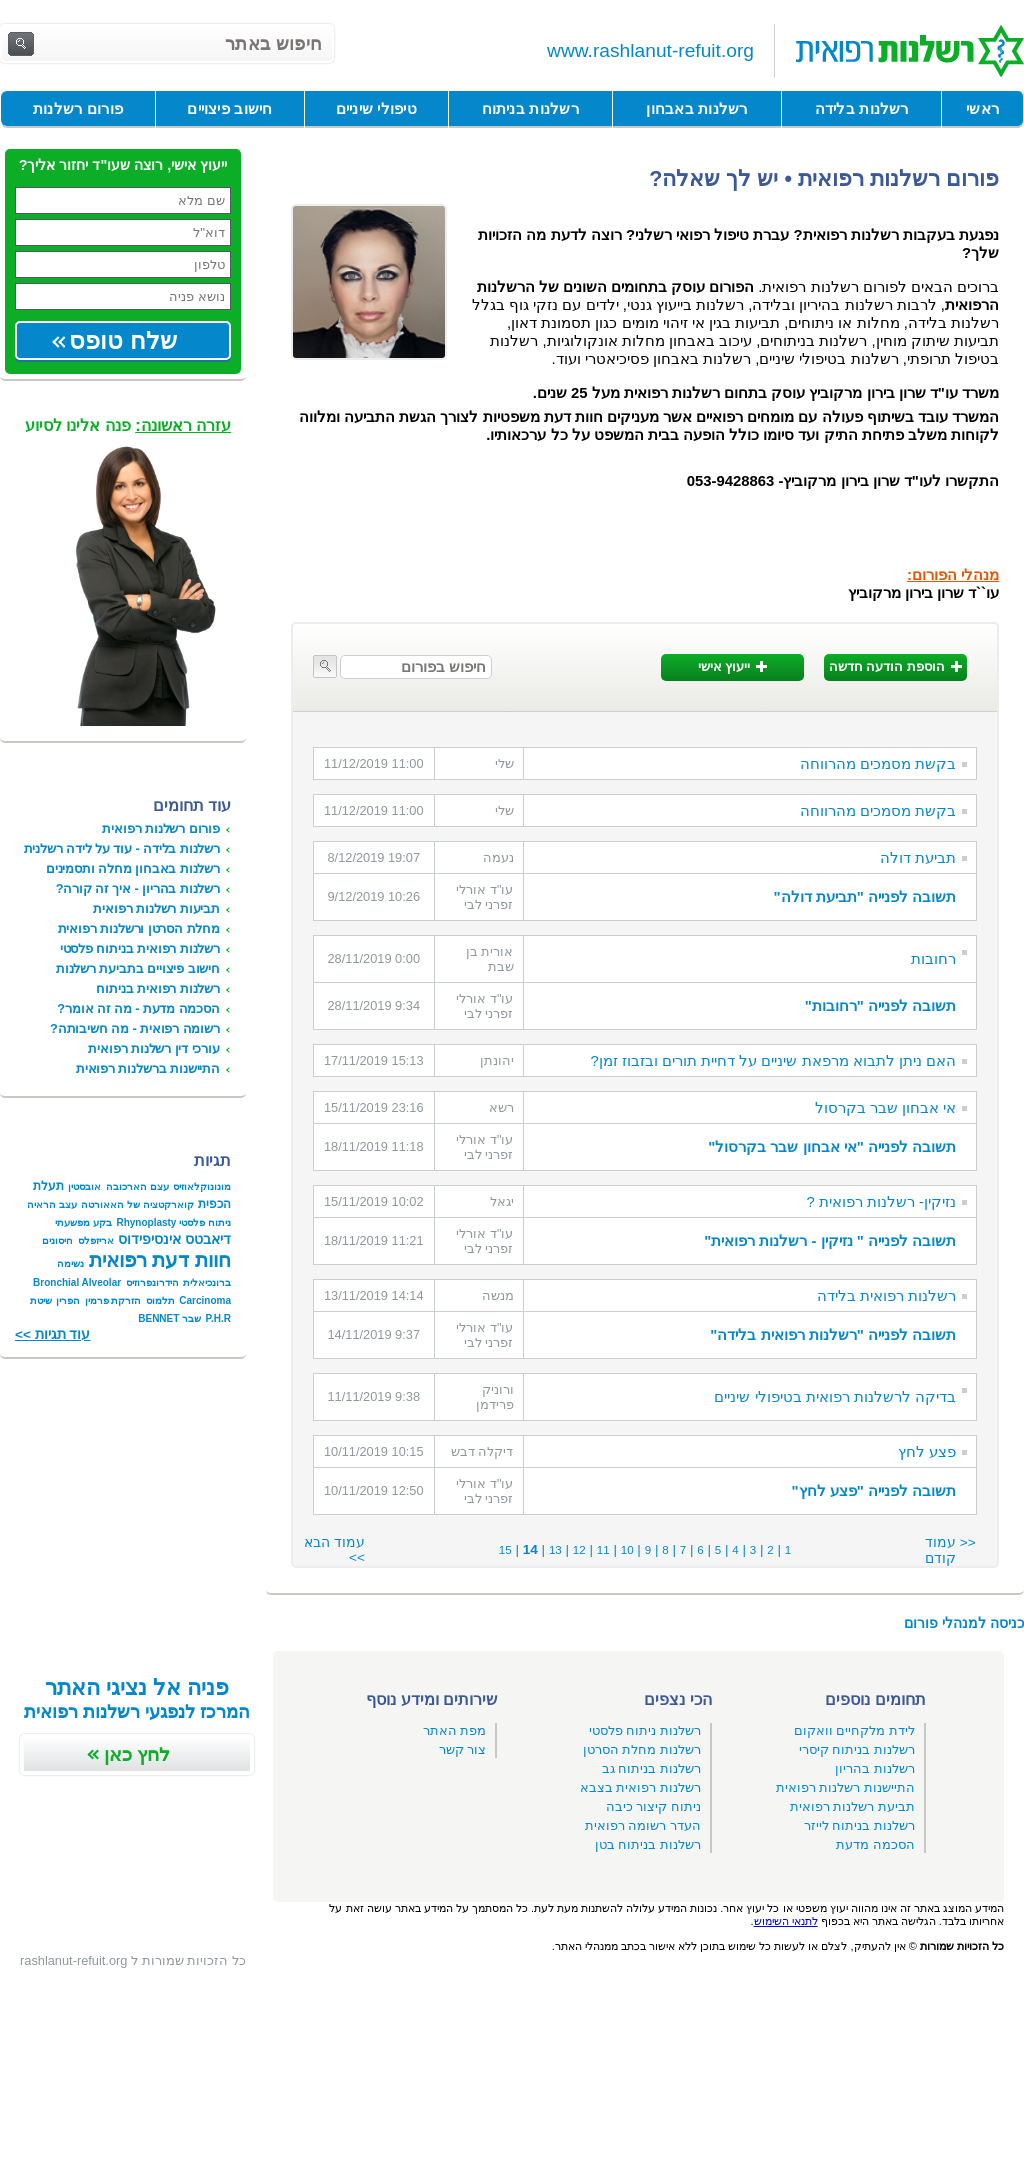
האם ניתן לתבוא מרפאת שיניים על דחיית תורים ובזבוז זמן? (773, 1061)
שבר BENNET (169, 1318)
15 (505, 1550)
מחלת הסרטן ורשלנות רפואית (139, 928)
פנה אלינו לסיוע (128, 425)
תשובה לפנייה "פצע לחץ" (873, 1491)
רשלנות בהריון (875, 1768)
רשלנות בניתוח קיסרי (857, 1749)
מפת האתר (455, 1730)
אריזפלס (96, 1240)
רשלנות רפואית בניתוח (158, 988)
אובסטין (84, 1186)
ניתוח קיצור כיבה (653, 1806)
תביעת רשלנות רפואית (852, 1806)
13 (555, 1550)
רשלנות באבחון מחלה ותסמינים (133, 868)
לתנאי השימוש (786, 1921)
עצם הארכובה (137, 1186)
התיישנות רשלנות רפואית (845, 1787)
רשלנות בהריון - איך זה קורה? (138, 888)
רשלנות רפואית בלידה (886, 1296)
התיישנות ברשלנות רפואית (148, 1068)
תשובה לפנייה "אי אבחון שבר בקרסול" (832, 1147)
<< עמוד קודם (950, 1550)
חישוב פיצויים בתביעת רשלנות (138, 968)
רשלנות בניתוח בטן (648, 1844)
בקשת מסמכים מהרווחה (878, 764)
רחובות (933, 959)
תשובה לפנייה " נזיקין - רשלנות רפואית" (830, 1241)
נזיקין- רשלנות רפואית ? (881, 1202)
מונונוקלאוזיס (202, 1186)
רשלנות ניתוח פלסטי (645, 1730)
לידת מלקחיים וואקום (854, 1730)
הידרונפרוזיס (152, 1282)
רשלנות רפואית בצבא (640, 1787)
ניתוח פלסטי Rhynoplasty (173, 1222)
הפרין (68, 1300)
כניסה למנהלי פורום (964, 1623)
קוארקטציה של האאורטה (137, 1204)
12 (579, 1550)
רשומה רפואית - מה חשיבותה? (135, 1028)
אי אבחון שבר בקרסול (885, 1108)
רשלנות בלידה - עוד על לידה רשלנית (122, 848)
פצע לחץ (927, 1452)
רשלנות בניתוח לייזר (859, 1825)
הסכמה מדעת (875, 1844)
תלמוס (160, 1300)
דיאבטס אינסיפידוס (174, 1239)
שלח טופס (123, 340)
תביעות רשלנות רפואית (156, 908)
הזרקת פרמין (113, 1300)
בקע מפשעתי (83, 1222)
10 (627, 1550)
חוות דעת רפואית (160, 1260)
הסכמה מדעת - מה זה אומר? (138, 1008)
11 (603, 1550)
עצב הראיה (52, 1204)
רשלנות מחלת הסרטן (642, 1749)
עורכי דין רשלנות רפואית (154, 1048)
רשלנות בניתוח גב (651, 1768)
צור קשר (463, 1749)
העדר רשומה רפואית (643, 1825)
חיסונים (57, 1240)
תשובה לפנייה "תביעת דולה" (864, 897)
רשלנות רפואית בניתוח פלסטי (140, 948)
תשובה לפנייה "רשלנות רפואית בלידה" (833, 1335)
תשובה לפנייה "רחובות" (880, 1006)
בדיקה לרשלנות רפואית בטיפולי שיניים (835, 1397)
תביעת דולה (918, 858)
